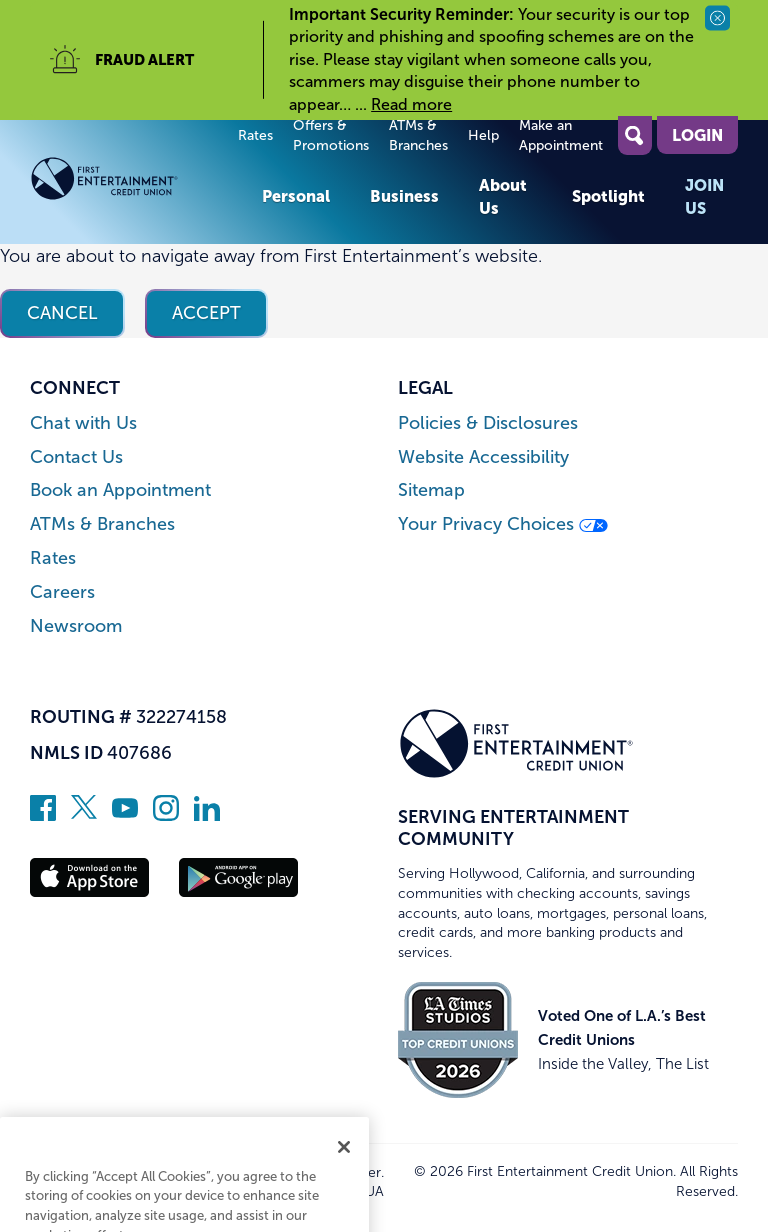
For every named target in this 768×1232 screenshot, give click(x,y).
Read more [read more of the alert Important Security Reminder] (411, 104)
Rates (255, 135)
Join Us (704, 196)
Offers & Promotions (331, 135)
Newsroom (76, 626)
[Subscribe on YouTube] (125, 815)
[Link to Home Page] (136, 182)
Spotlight (608, 196)
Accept (206, 313)
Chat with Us (83, 423)
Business (404, 196)
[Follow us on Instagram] (166, 815)
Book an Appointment (120, 490)
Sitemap (431, 490)
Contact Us (76, 457)
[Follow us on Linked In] (207, 815)
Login (697, 135)
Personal (296, 196)
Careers (62, 592)
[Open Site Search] (635, 135)
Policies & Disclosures (488, 423)
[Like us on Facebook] (43, 815)
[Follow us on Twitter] (84, 815)
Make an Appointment (561, 135)
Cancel (62, 313)
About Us (503, 196)
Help (483, 135)
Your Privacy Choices (503, 524)
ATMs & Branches (418, 135)
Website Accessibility (483, 457)
